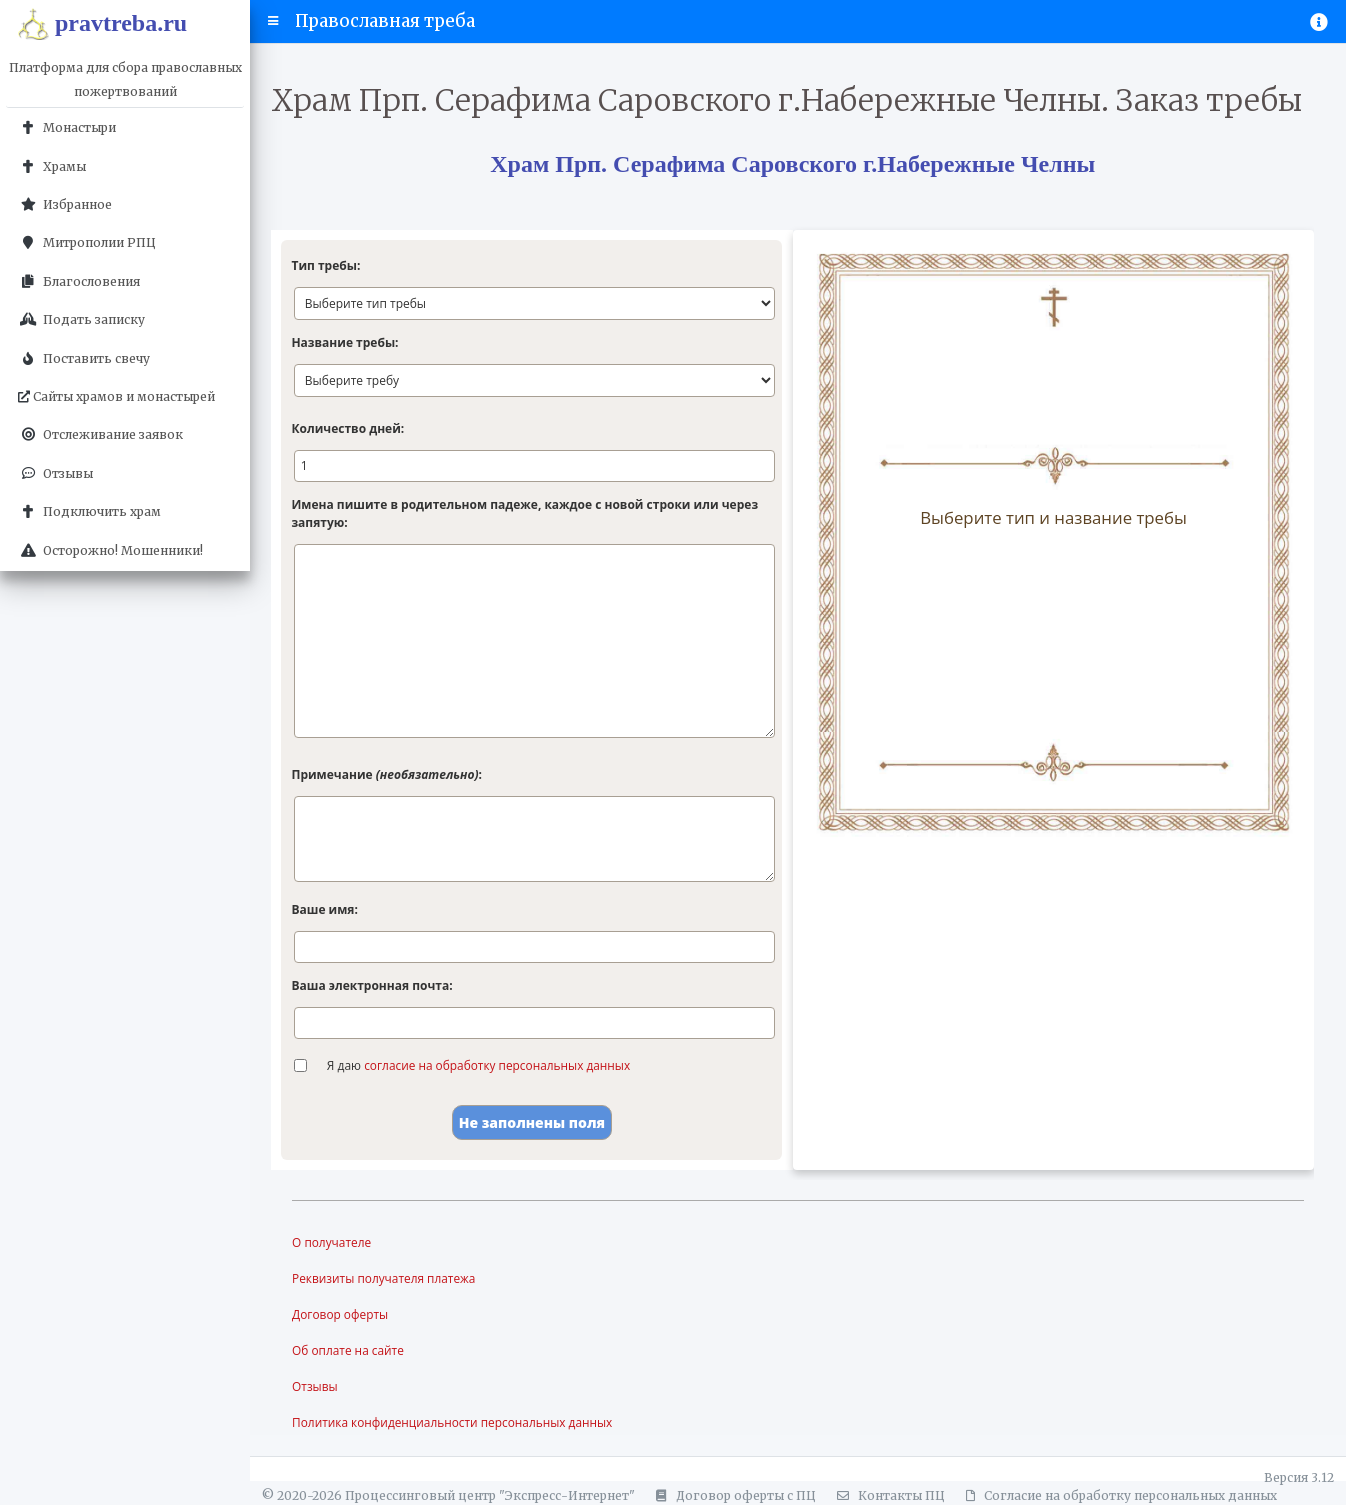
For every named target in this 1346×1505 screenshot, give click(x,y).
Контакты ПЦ (888, 1495)
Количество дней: (347, 428)
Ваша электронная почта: (371, 985)
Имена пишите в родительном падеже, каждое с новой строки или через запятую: (524, 513)
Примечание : (386, 774)
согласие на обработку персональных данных (498, 1065)
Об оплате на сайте (348, 1350)
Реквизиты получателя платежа (384, 1278)
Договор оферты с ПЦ (733, 1495)
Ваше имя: (324, 909)
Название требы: (344, 342)
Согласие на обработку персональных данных (1118, 1495)
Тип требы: (325, 265)
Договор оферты (340, 1314)
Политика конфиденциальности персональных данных (454, 1422)
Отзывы (315, 1386)
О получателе (332, 1242)
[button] (273, 21)
